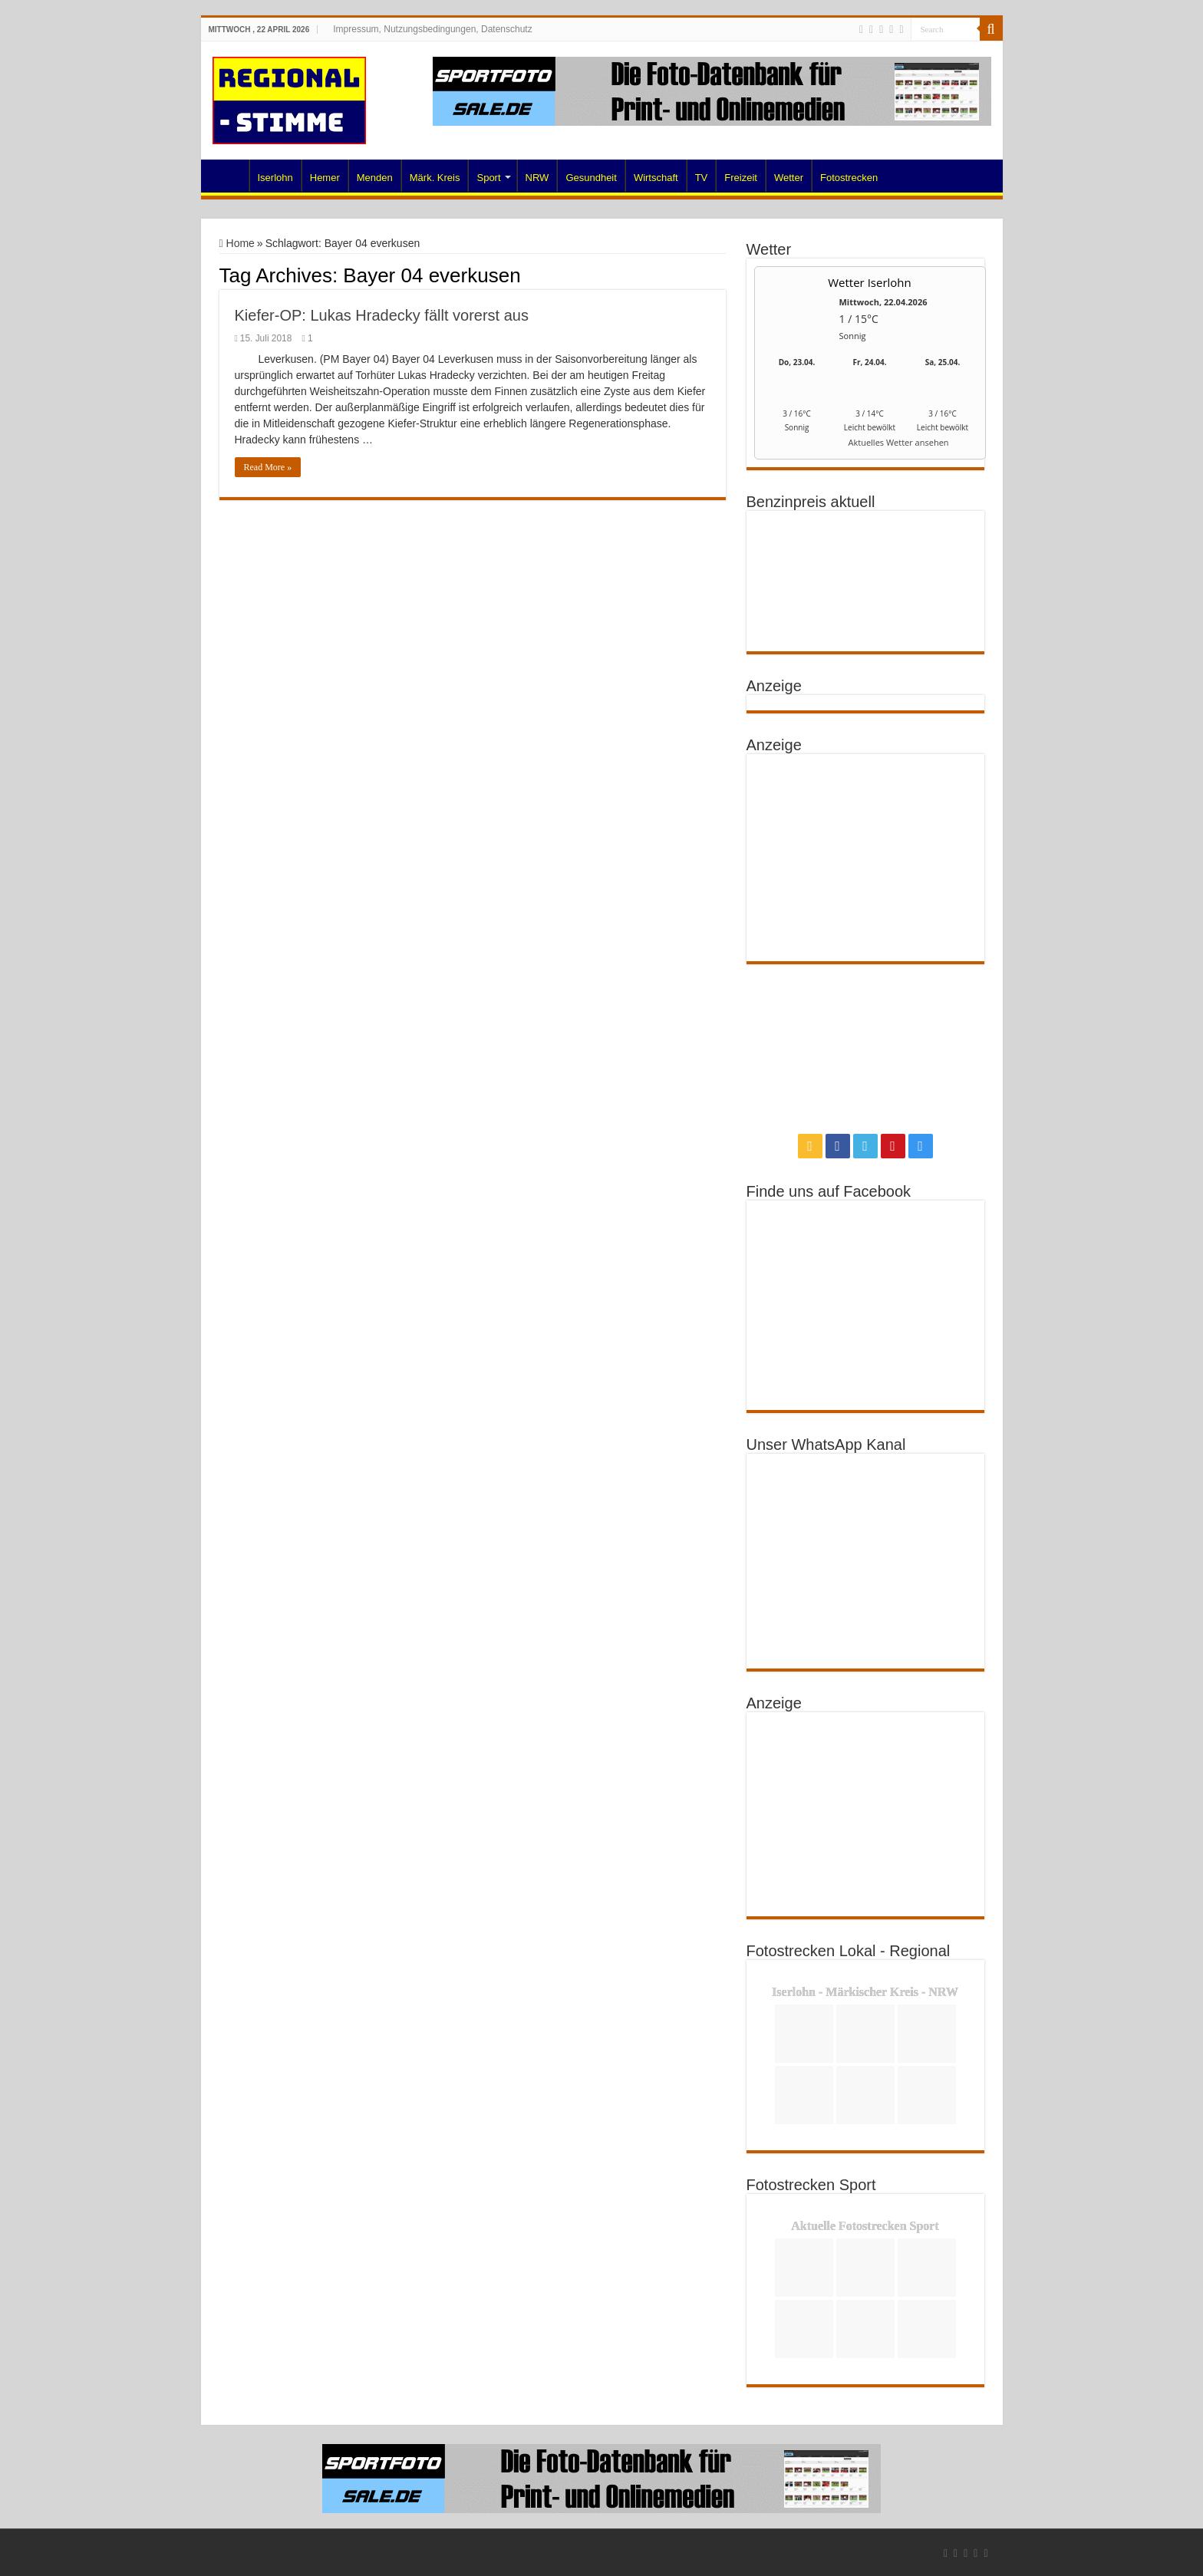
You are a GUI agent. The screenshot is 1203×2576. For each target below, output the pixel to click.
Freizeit (740, 177)
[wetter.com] (797, 445)
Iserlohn (275, 177)
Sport (488, 177)
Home (229, 176)
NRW (537, 177)
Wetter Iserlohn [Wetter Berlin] (869, 282)
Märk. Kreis (435, 177)
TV (701, 177)
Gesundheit (591, 177)
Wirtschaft (656, 177)
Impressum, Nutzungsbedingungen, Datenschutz (432, 29)
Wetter (788, 177)
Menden (375, 177)
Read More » (268, 467)
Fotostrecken (849, 177)
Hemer (325, 177)
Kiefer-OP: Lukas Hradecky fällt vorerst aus (382, 315)
